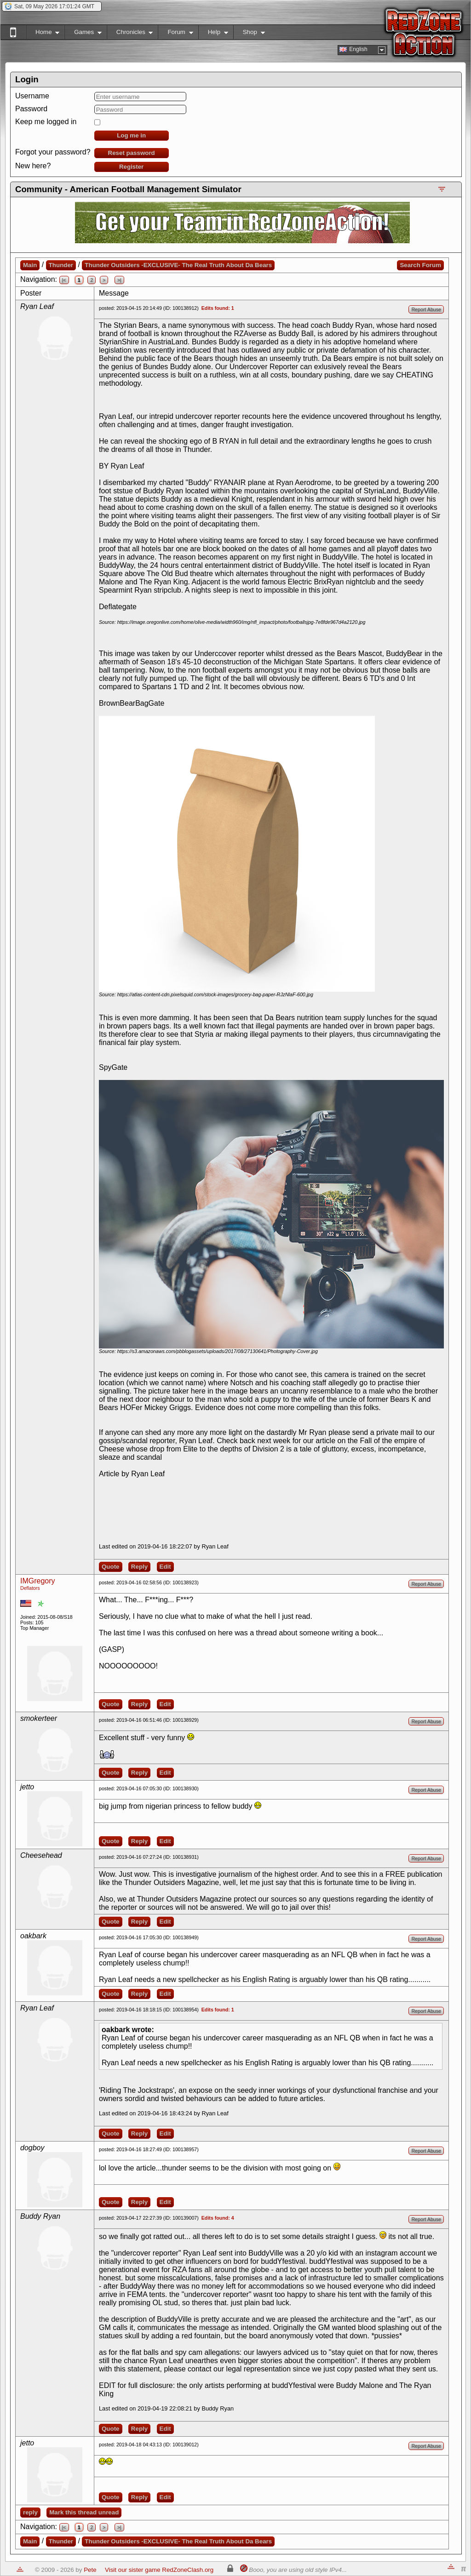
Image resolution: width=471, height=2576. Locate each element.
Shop (249, 34)
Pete (90, 2569)
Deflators (30, 1588)
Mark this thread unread (84, 2512)
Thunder (61, 265)
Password (31, 109)
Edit (165, 1566)
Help (213, 34)
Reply (139, 1566)
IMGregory (37, 1581)
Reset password (131, 152)
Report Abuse (426, 309)
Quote (111, 1566)
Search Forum (420, 265)
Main (30, 265)
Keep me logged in (45, 122)
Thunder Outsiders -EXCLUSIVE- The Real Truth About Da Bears (178, 265)
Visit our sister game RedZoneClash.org (159, 2569)
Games (83, 34)
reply (30, 2512)
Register (131, 166)
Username (32, 96)
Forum (175, 34)
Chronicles (130, 34)
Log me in (131, 135)
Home (42, 34)
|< (64, 280)
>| (119, 280)
